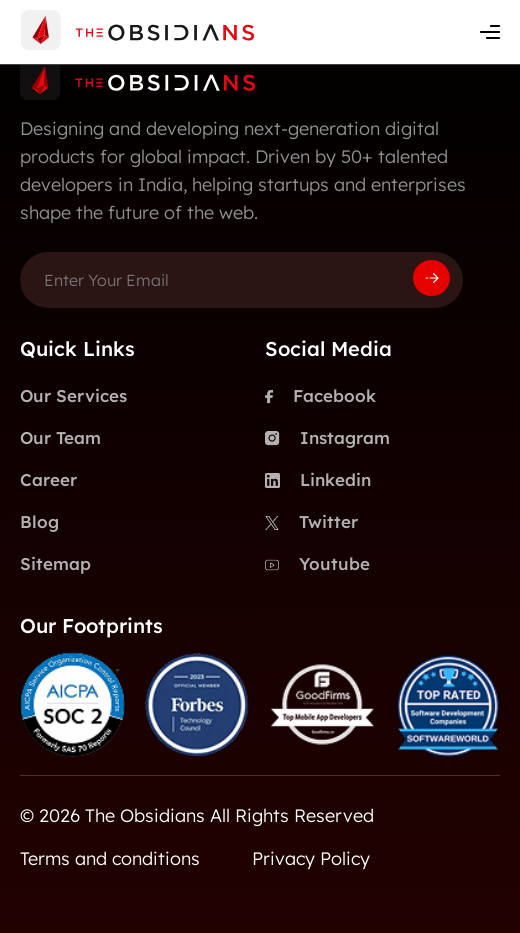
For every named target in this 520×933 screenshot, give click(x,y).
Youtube (317, 564)
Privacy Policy (311, 858)
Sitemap (55, 563)
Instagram (327, 438)
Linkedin (318, 480)
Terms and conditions (110, 858)
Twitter (311, 522)
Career (48, 479)
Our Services (73, 395)
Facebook (320, 396)
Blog (39, 521)
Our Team (60, 437)
